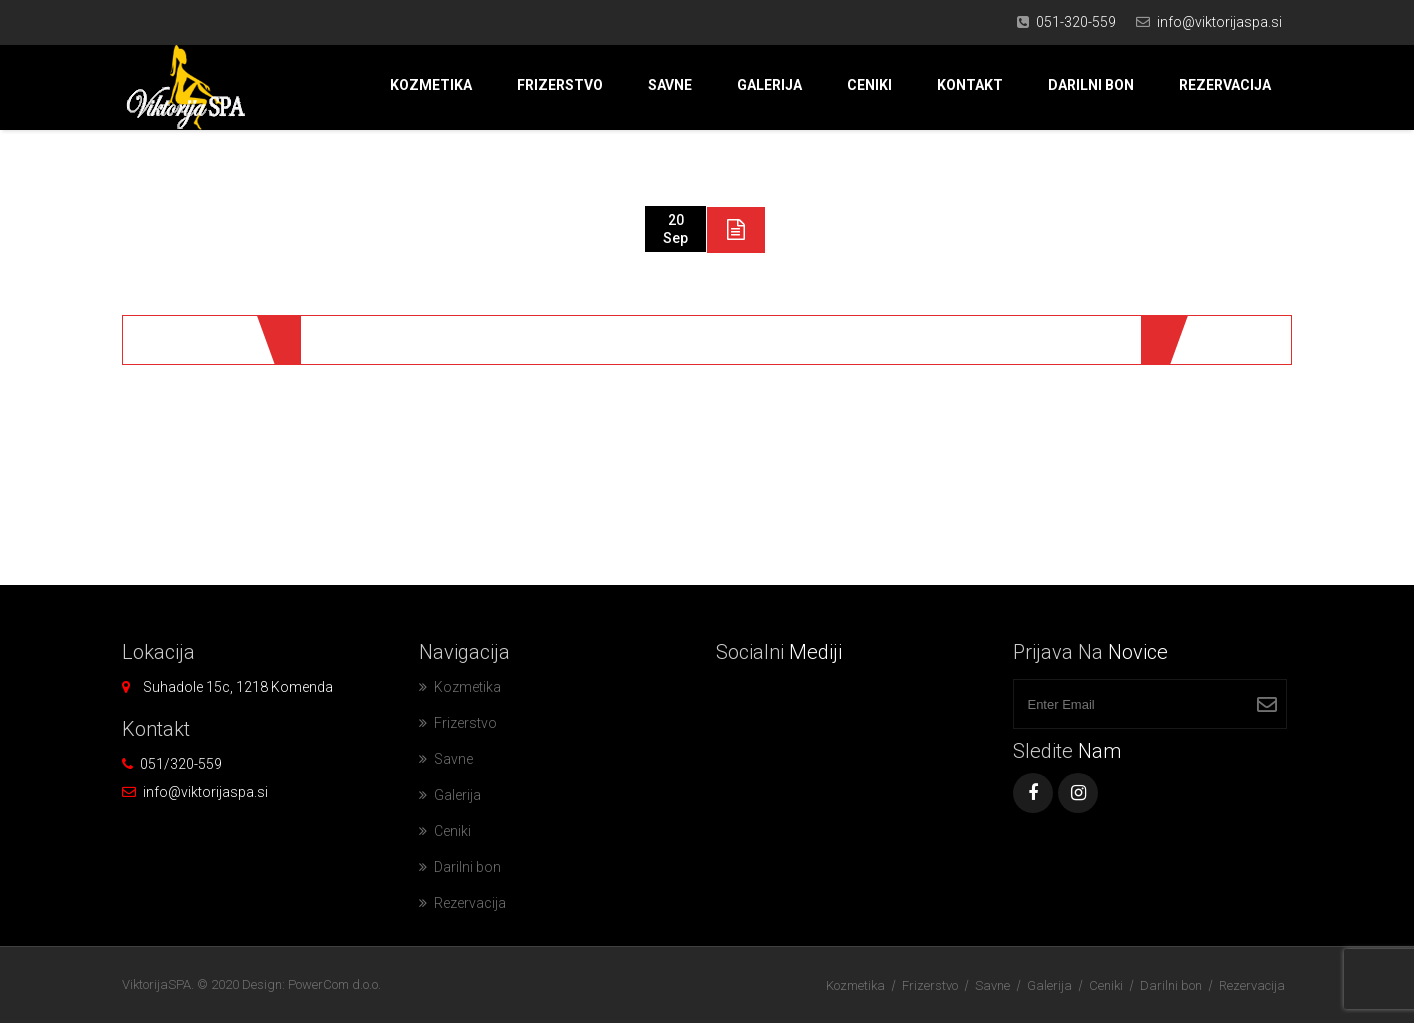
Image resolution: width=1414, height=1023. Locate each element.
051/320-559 (181, 764)
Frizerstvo (560, 85)
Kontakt (970, 85)
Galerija (769, 85)
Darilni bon (1091, 85)
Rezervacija (1225, 85)
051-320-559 (1076, 22)
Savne (670, 85)
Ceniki (869, 85)
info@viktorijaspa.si (1219, 22)
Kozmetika (431, 85)
